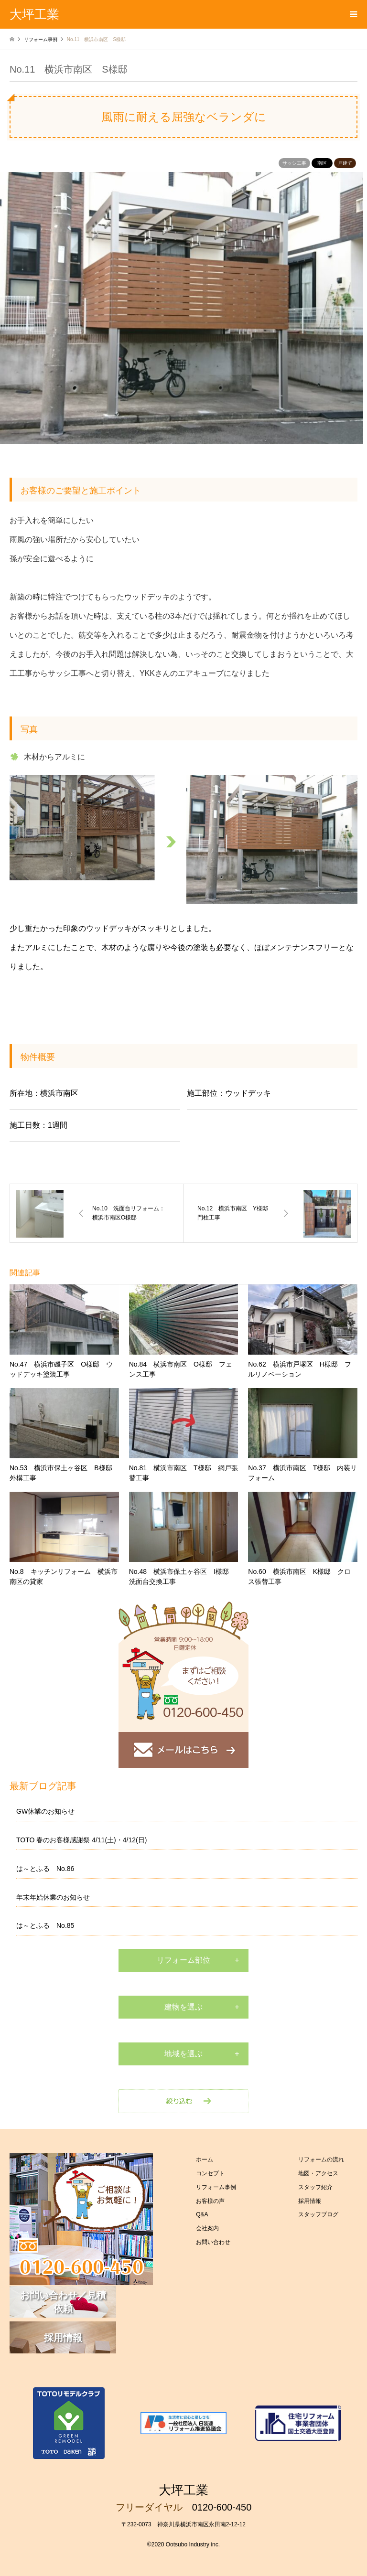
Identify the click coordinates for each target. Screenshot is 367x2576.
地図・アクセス (318, 2173)
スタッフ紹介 (315, 2187)
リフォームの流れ (321, 2159)
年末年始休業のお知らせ (53, 1897)
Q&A (202, 2214)
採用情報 (309, 2201)
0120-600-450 (222, 2507)
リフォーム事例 (216, 2187)
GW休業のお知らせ (45, 1811)
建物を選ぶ (183, 2007)
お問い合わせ (213, 2242)
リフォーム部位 (183, 1960)
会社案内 (207, 2228)
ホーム (204, 2159)
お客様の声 (210, 2201)
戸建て (345, 163)
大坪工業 (183, 2490)
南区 (322, 163)
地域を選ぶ (183, 2054)
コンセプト (210, 2173)
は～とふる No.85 (45, 1925)
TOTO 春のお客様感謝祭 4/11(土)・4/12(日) (81, 1840)
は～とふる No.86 (45, 1868)
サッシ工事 (294, 163)
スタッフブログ (318, 2214)
